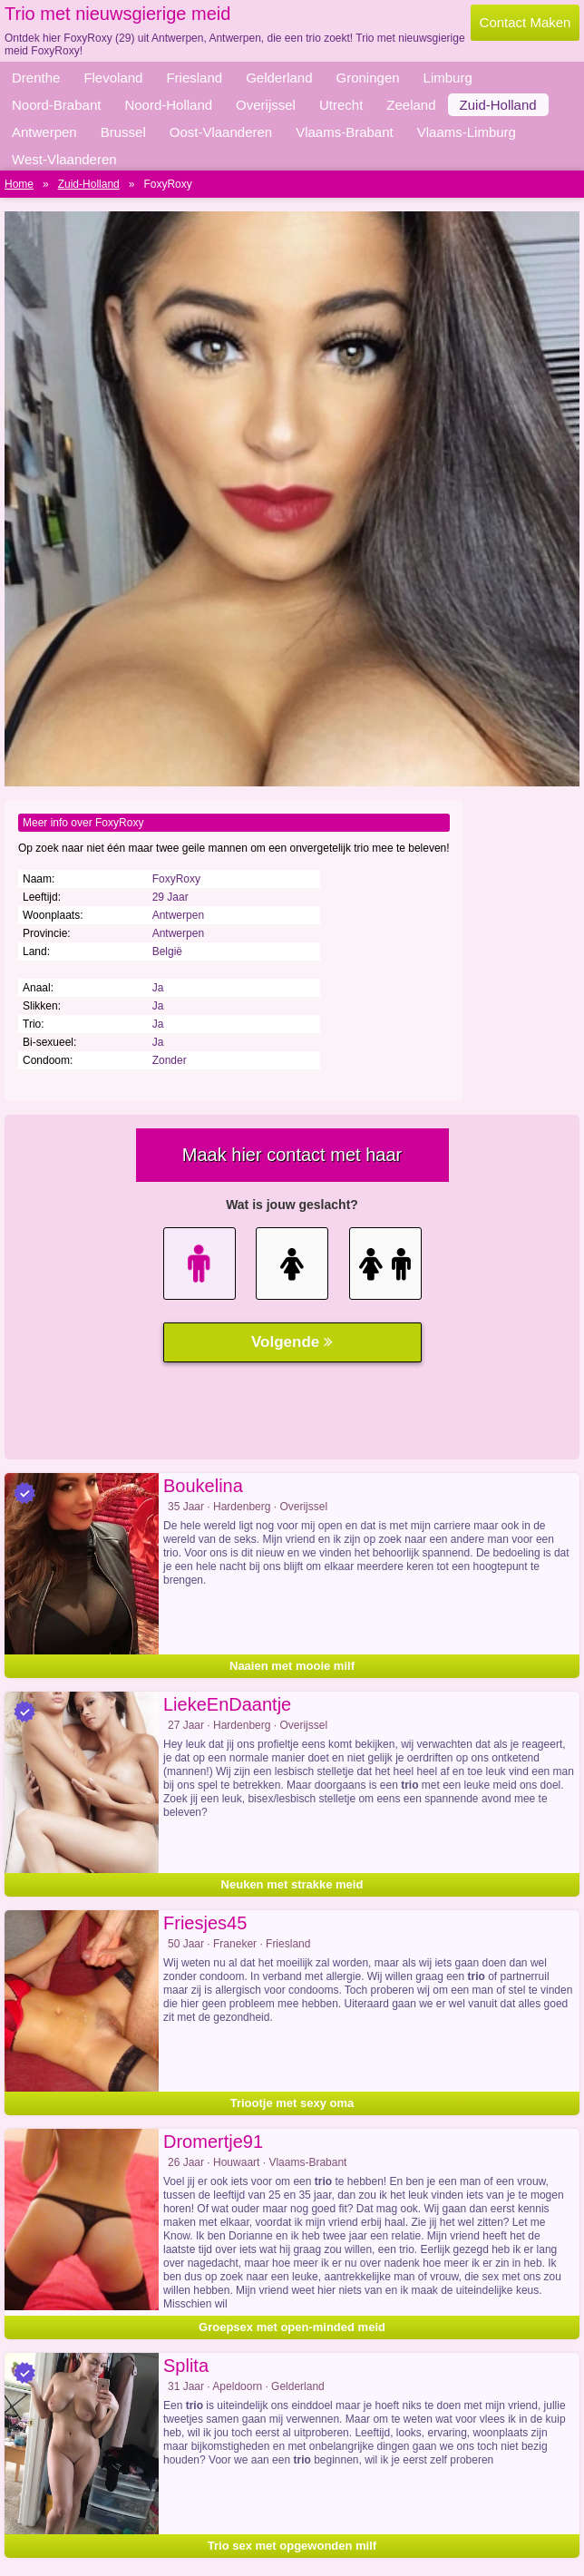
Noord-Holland (168, 104)
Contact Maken (525, 22)
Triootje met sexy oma (292, 2103)
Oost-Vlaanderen (221, 132)
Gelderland (279, 77)
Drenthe (36, 77)
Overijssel (266, 104)
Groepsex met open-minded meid (292, 2327)
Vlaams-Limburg (466, 132)
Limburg (447, 77)
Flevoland (112, 77)
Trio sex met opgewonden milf (292, 2545)
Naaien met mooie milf (292, 1666)
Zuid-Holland (498, 104)
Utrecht (341, 104)
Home (19, 184)
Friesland (194, 77)
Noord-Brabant (56, 104)
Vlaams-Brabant (345, 132)
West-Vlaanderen (64, 159)
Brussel (123, 132)
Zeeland (410, 104)
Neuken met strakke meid (292, 1884)
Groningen (368, 77)
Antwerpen (44, 132)
